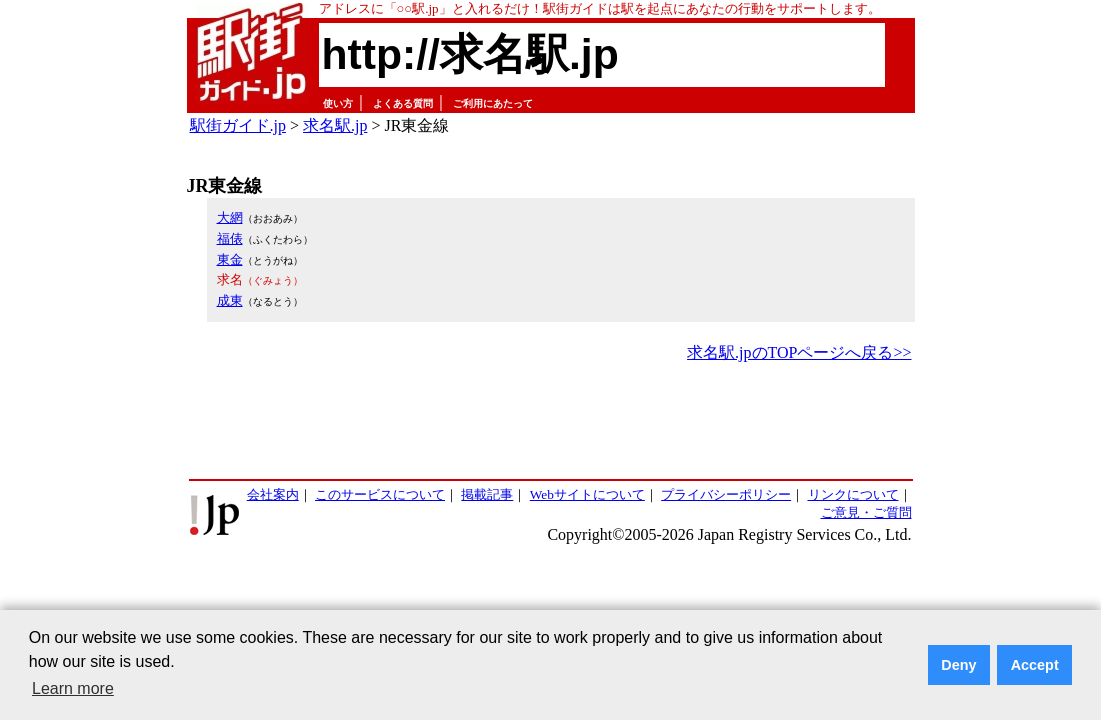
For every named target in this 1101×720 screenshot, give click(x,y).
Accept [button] (1035, 665)
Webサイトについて (587, 494)
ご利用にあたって (493, 103)
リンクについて (853, 494)
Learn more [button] (73, 688)
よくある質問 (403, 103)
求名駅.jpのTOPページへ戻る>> (799, 352)
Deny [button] (958, 665)
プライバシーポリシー (726, 494)
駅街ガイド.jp (238, 125)
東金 (230, 259)
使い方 (338, 103)
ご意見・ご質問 (866, 512)
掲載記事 (487, 494)
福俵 (230, 238)
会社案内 (273, 494)
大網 (230, 217)
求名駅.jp (335, 125)
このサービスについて (380, 494)
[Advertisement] (551, 422)
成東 (230, 300)
